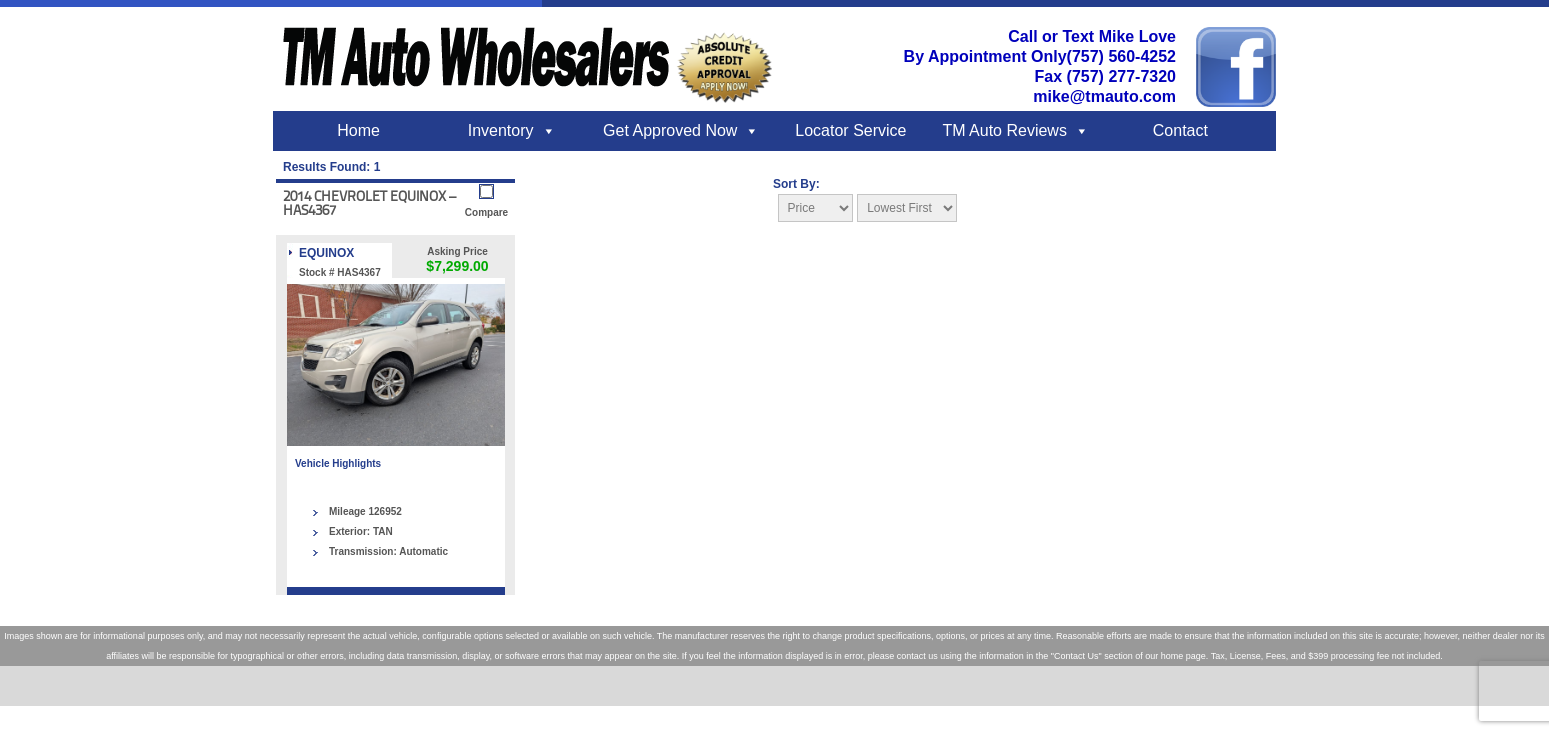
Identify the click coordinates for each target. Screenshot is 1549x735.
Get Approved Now (670, 130)
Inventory (501, 130)
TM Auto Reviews (1004, 130)
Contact (1180, 130)
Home (358, 130)
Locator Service (850, 130)
